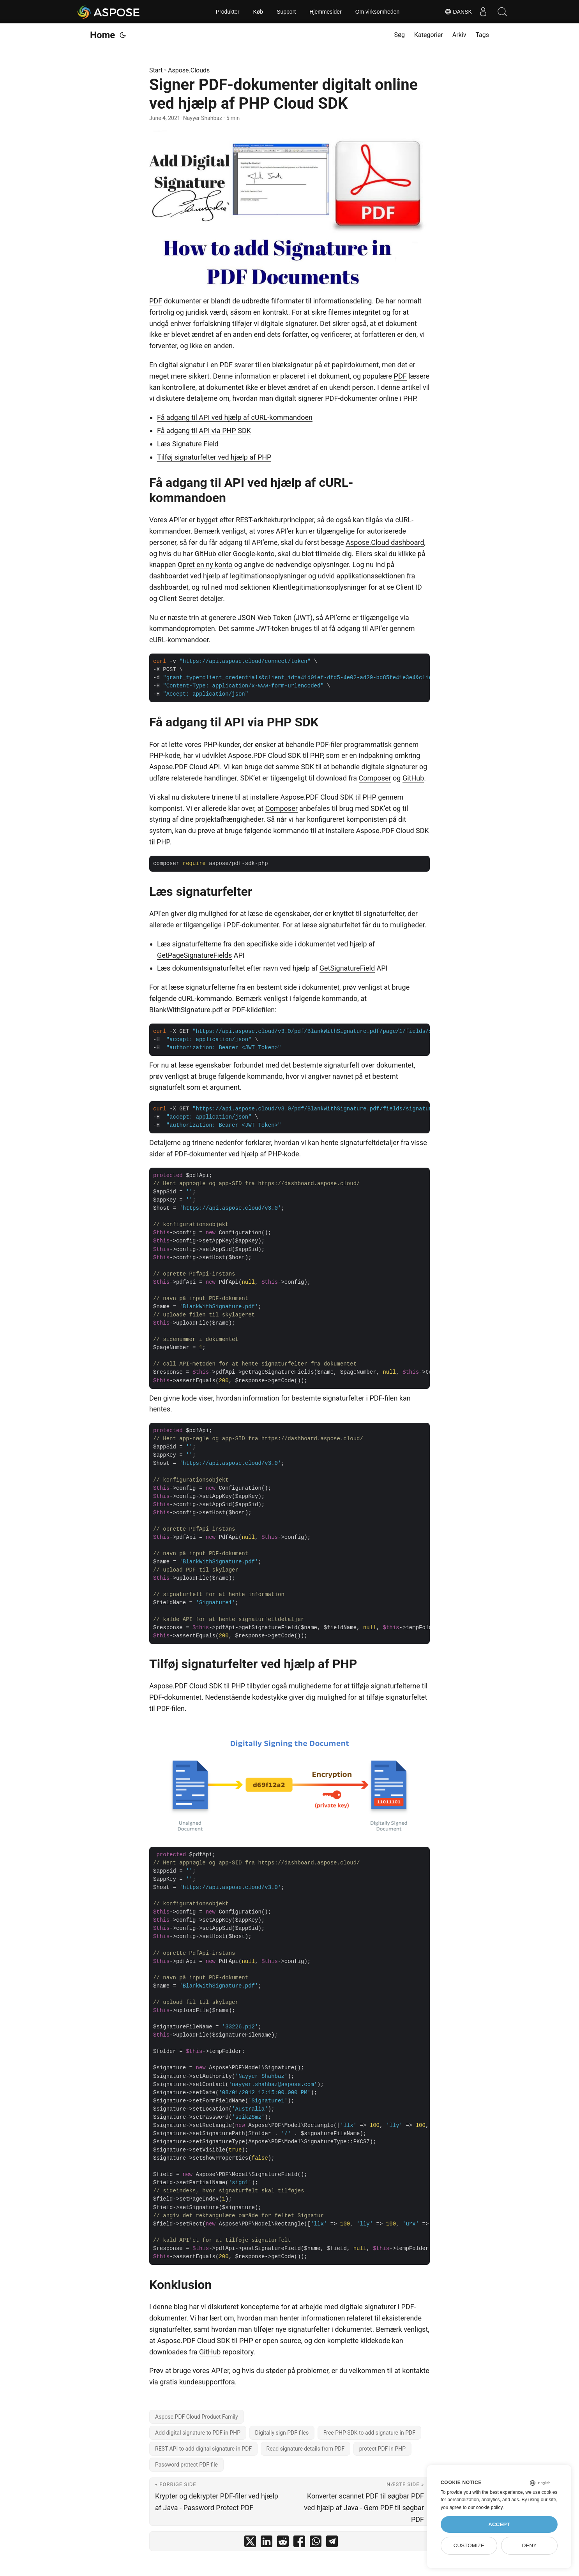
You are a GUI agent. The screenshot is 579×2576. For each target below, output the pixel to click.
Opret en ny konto (205, 564)
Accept (499, 2524)
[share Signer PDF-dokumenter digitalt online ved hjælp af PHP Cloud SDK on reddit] (283, 2543)
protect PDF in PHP (382, 2449)
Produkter (228, 12)
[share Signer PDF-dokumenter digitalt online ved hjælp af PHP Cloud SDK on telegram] (332, 2543)
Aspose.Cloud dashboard (385, 542)
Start (155, 70)
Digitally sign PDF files (282, 2433)
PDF (155, 301)
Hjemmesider (325, 12)
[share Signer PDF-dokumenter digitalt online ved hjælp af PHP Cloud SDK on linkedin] (266, 2543)
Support (286, 12)
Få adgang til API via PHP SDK (204, 430)
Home (102, 35)
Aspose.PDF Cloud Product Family (196, 2417)
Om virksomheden (377, 12)
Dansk (457, 11)
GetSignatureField (347, 968)
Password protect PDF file (186, 2464)
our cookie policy (485, 2507)
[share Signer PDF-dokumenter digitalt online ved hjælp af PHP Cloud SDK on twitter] (250, 2543)
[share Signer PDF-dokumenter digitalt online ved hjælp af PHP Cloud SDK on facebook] (299, 2543)
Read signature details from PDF (306, 2449)
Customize (469, 2545)
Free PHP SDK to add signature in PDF (369, 2433)
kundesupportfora (207, 2382)
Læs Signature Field (188, 444)
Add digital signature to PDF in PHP (197, 2433)
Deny (529, 2545)
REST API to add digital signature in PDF (203, 2449)
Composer (375, 778)
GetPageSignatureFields (194, 955)
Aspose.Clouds (189, 70)
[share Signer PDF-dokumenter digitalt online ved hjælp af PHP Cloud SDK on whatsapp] (315, 2543)
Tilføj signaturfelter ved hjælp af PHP (214, 457)
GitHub (413, 778)
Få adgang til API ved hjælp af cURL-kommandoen (234, 417)
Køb (258, 12)
